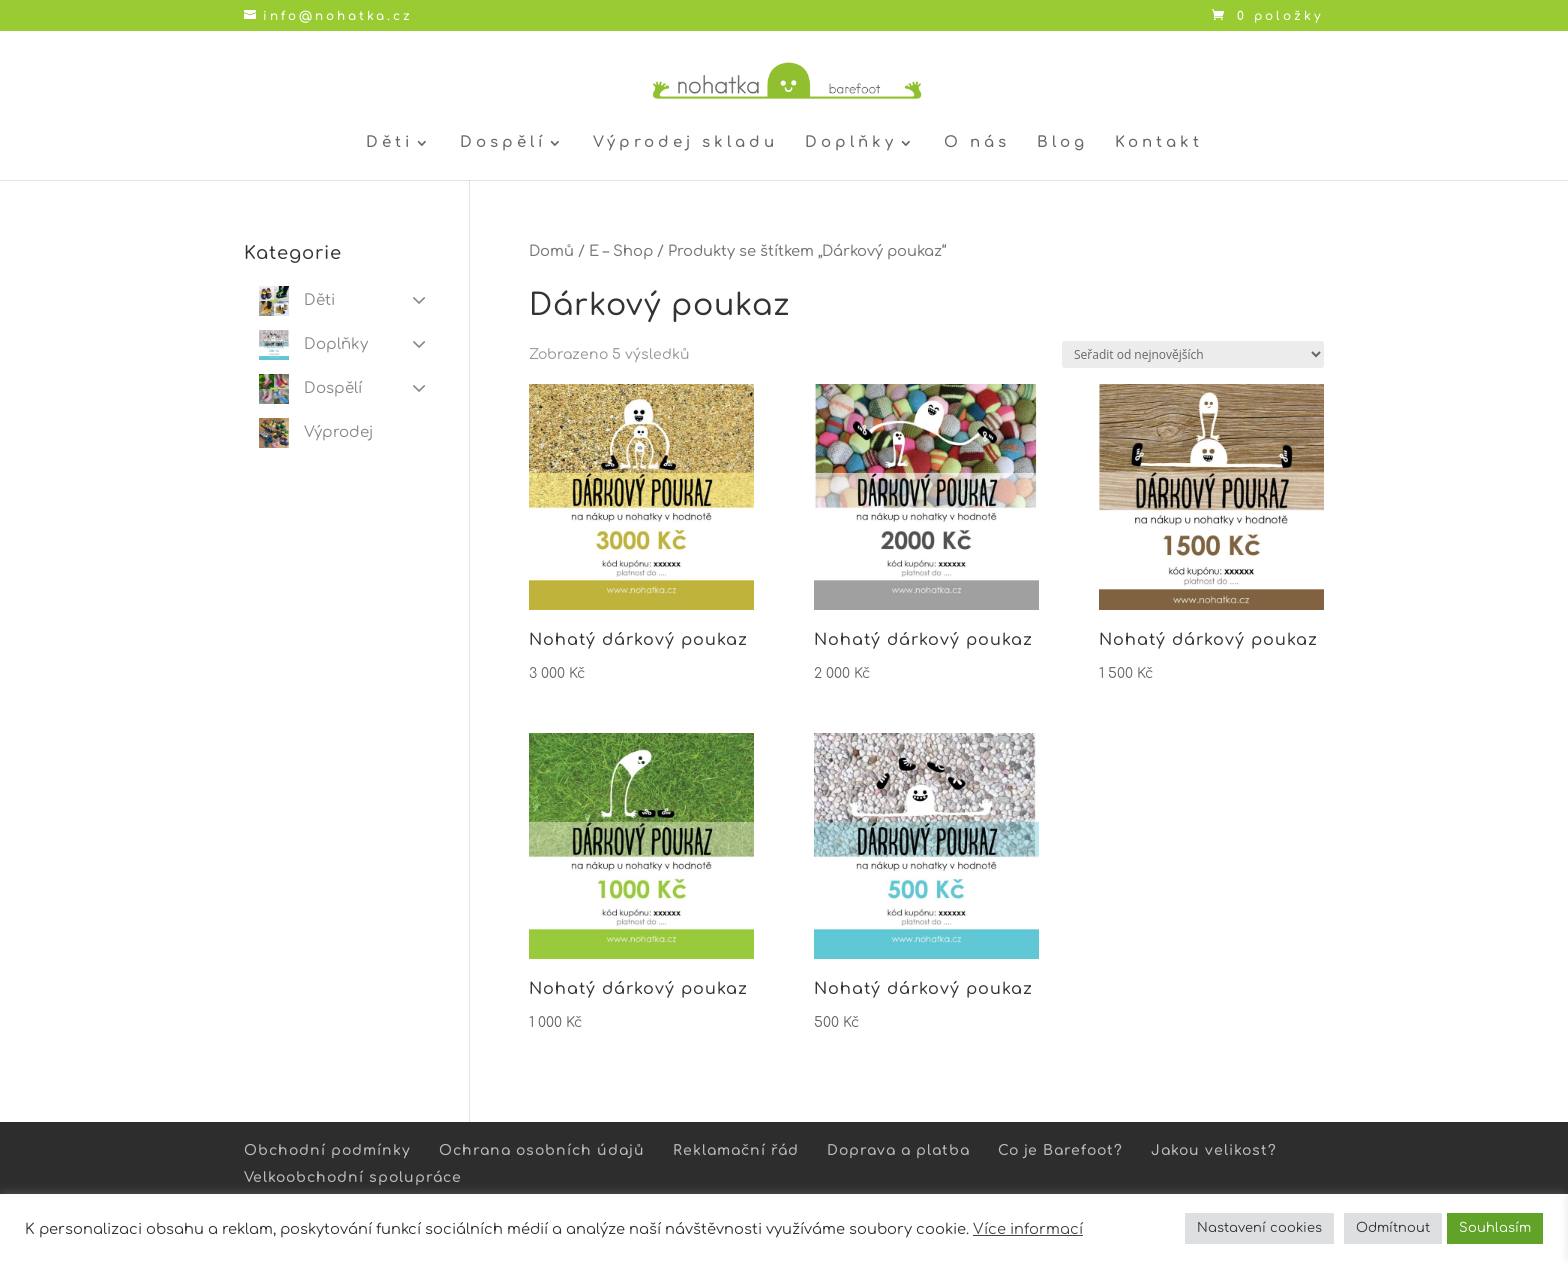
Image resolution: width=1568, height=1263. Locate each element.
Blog (1062, 143)
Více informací (1028, 1229)
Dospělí (503, 143)
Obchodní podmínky (327, 1150)
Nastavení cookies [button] (1259, 1228)
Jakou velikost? (1214, 1150)
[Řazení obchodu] (1193, 354)
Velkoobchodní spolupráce (353, 1177)
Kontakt (1159, 143)
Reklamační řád (736, 1150)
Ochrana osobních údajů (542, 1150)
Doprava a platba (898, 1150)
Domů (551, 251)
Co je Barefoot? (1060, 1150)
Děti (389, 143)
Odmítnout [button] (1393, 1228)
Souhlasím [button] (1495, 1228)
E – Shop (621, 251)
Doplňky (851, 143)
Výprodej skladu (685, 143)
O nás (977, 143)
